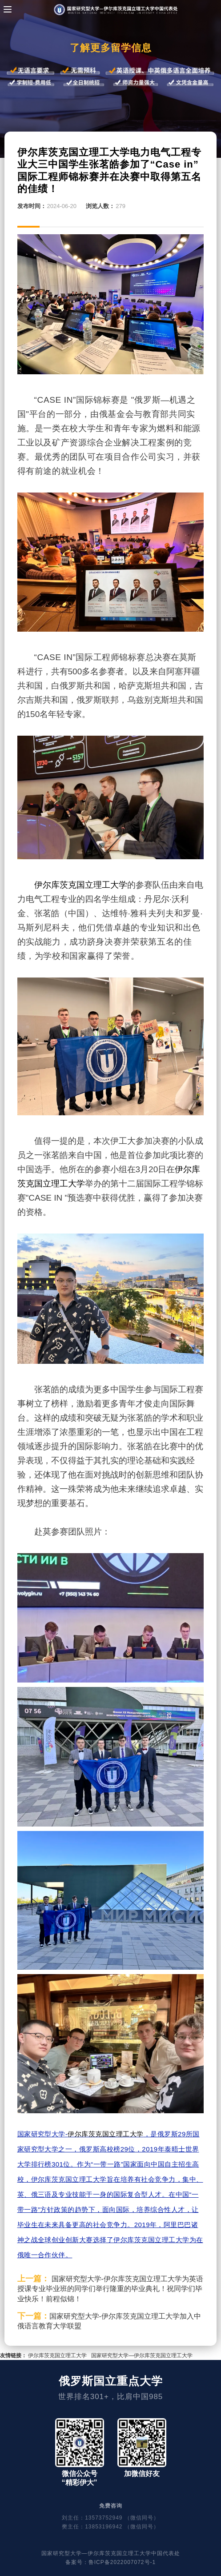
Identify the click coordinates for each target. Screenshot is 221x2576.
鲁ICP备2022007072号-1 (122, 2562)
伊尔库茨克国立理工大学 (80, 884)
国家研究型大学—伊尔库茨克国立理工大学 (142, 2355)
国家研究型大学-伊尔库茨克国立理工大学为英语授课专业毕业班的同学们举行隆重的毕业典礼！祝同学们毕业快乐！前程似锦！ (110, 2289)
